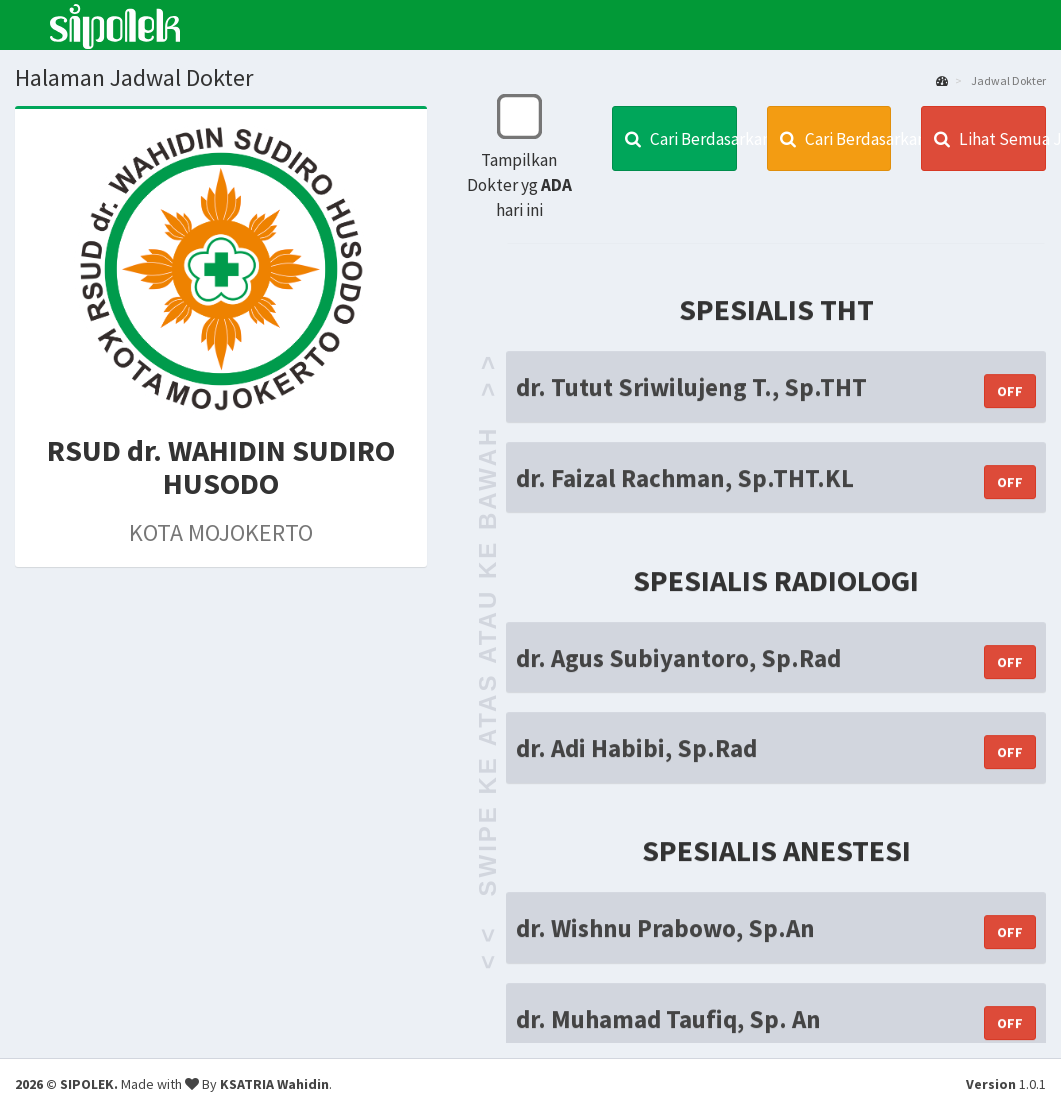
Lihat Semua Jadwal (990, 139)
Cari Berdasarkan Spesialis (836, 139)
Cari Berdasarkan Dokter (681, 139)
